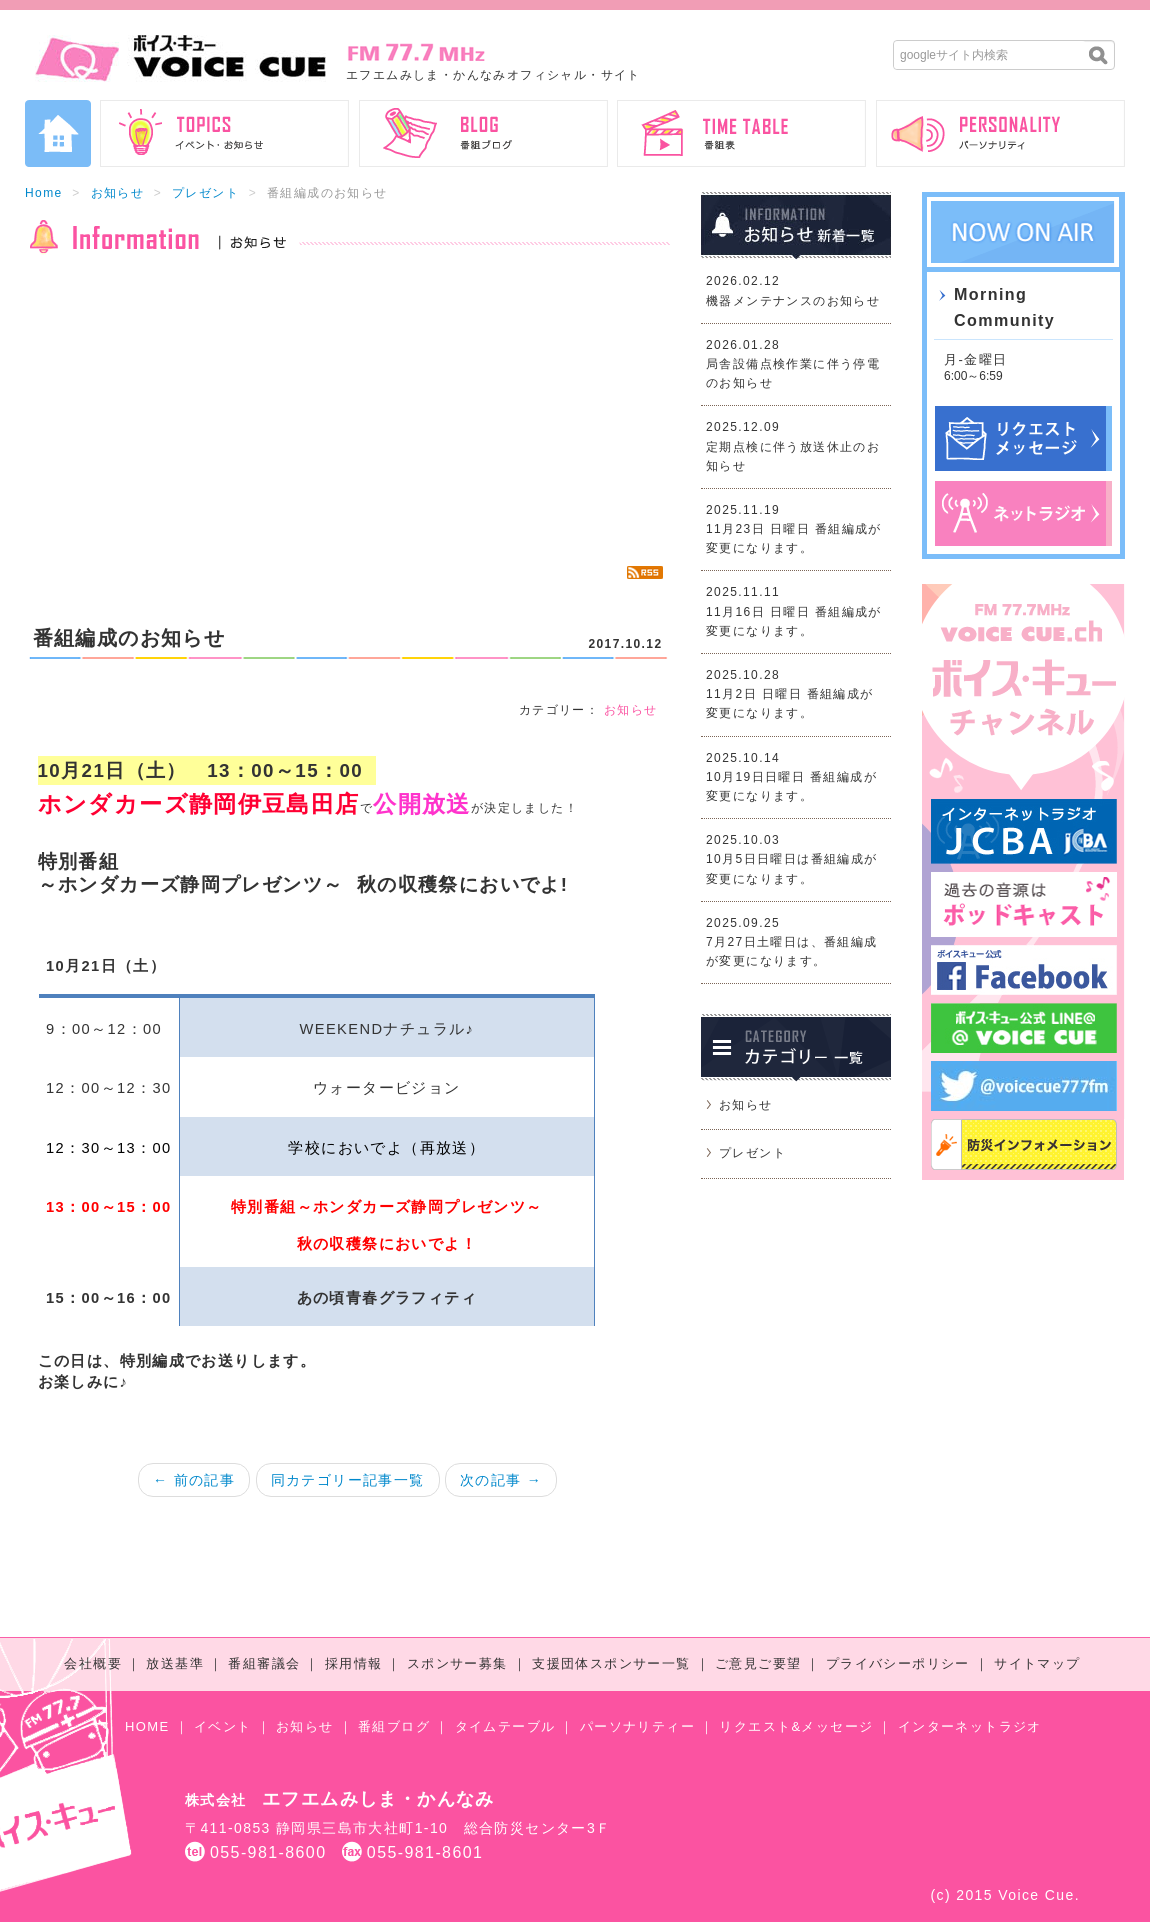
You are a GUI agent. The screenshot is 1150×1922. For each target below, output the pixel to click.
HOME (147, 1726)
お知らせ (118, 193)
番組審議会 (264, 1663)
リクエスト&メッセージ (796, 1726)
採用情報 (354, 1663)
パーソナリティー (637, 1726)
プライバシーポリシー (898, 1663)
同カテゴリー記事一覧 (348, 1480)
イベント (223, 1726)
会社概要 (93, 1663)
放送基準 (175, 1663)
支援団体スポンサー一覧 (611, 1663)
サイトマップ (1037, 1663)
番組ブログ (394, 1726)
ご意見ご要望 (758, 1663)
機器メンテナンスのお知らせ (793, 301)
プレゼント (205, 193)
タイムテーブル (505, 1726)
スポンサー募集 (457, 1663)
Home (44, 193)
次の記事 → (501, 1480)
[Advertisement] (347, 410)
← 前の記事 (194, 1480)
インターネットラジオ (970, 1726)
